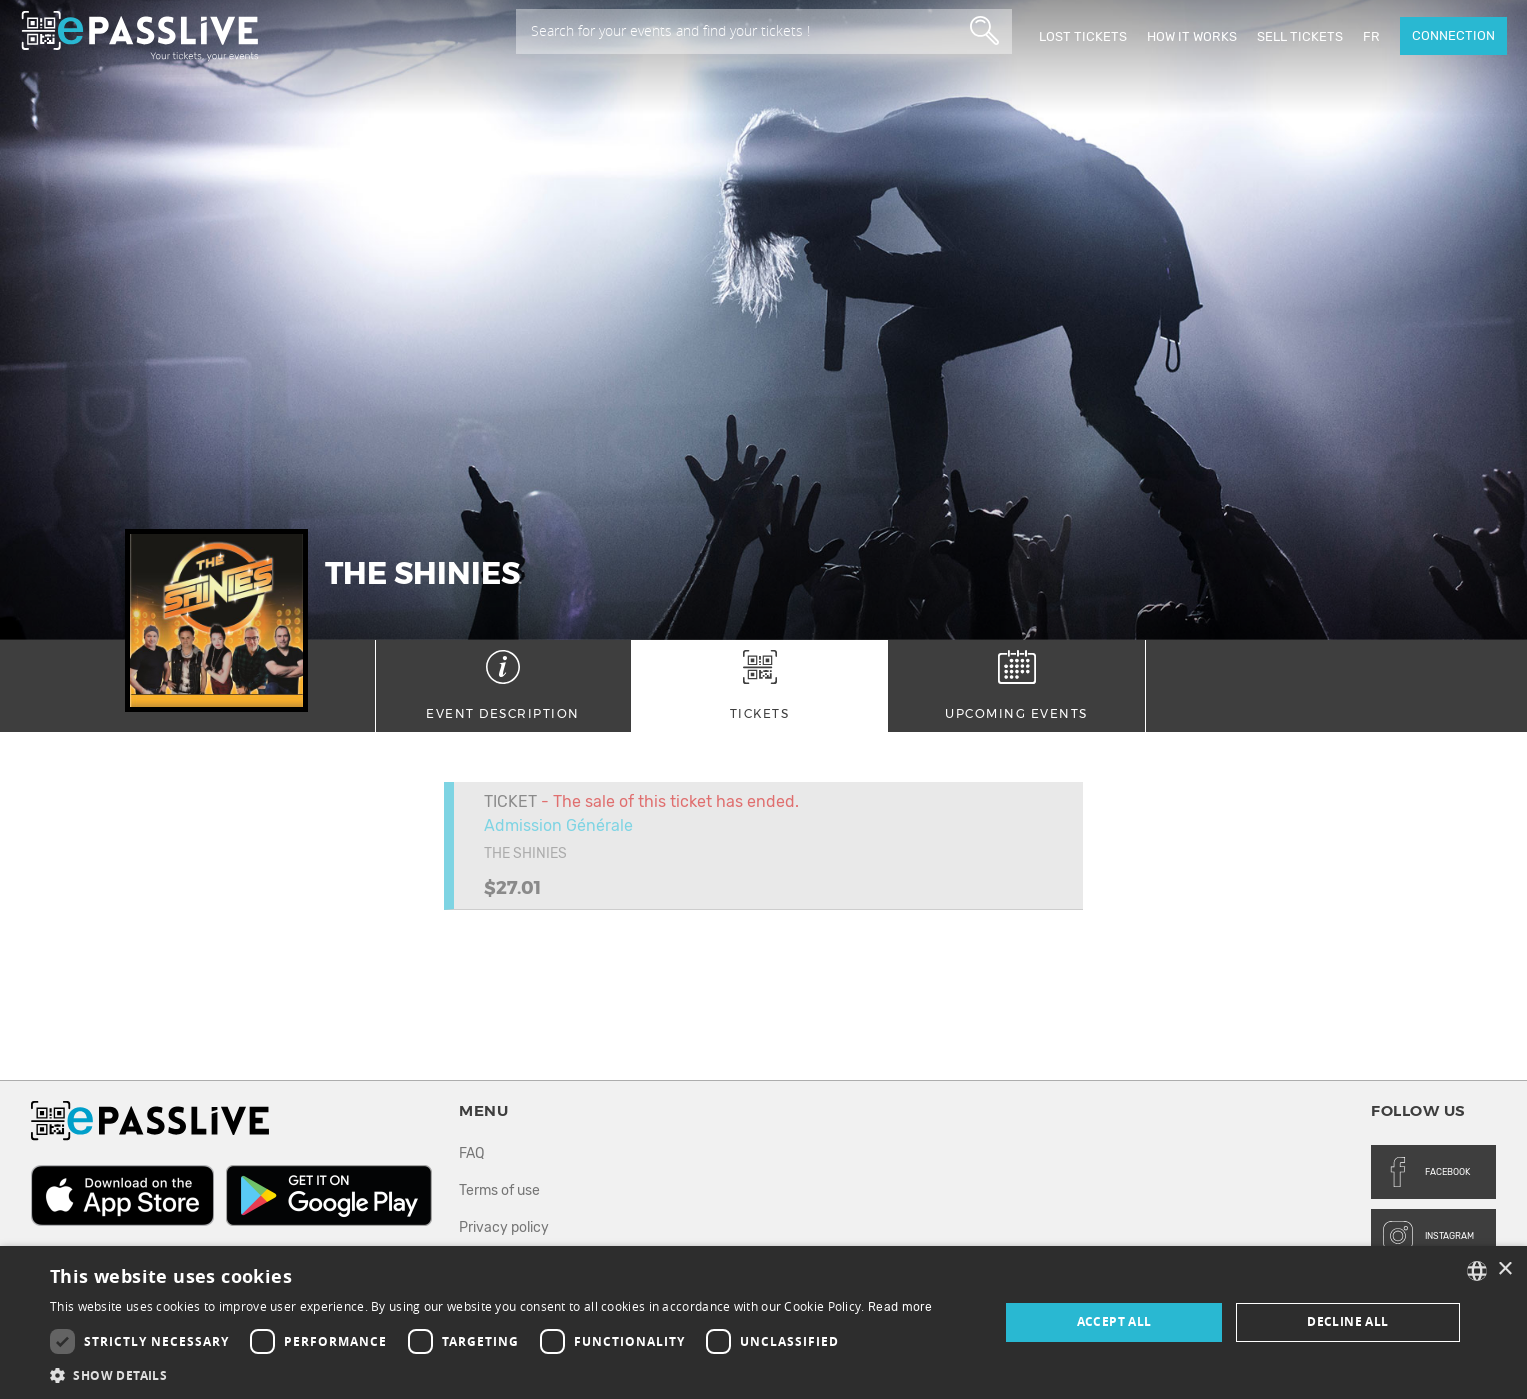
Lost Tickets (1083, 36)
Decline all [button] (1347, 1321)
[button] (491, 1374)
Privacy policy (504, 1227)
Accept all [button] (1114, 1321)
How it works (1192, 36)
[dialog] (763, 1322)
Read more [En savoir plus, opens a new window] (900, 1307)
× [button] (1504, 1269)
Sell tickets (1300, 36)
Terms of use (499, 1190)
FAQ (471, 1153)
